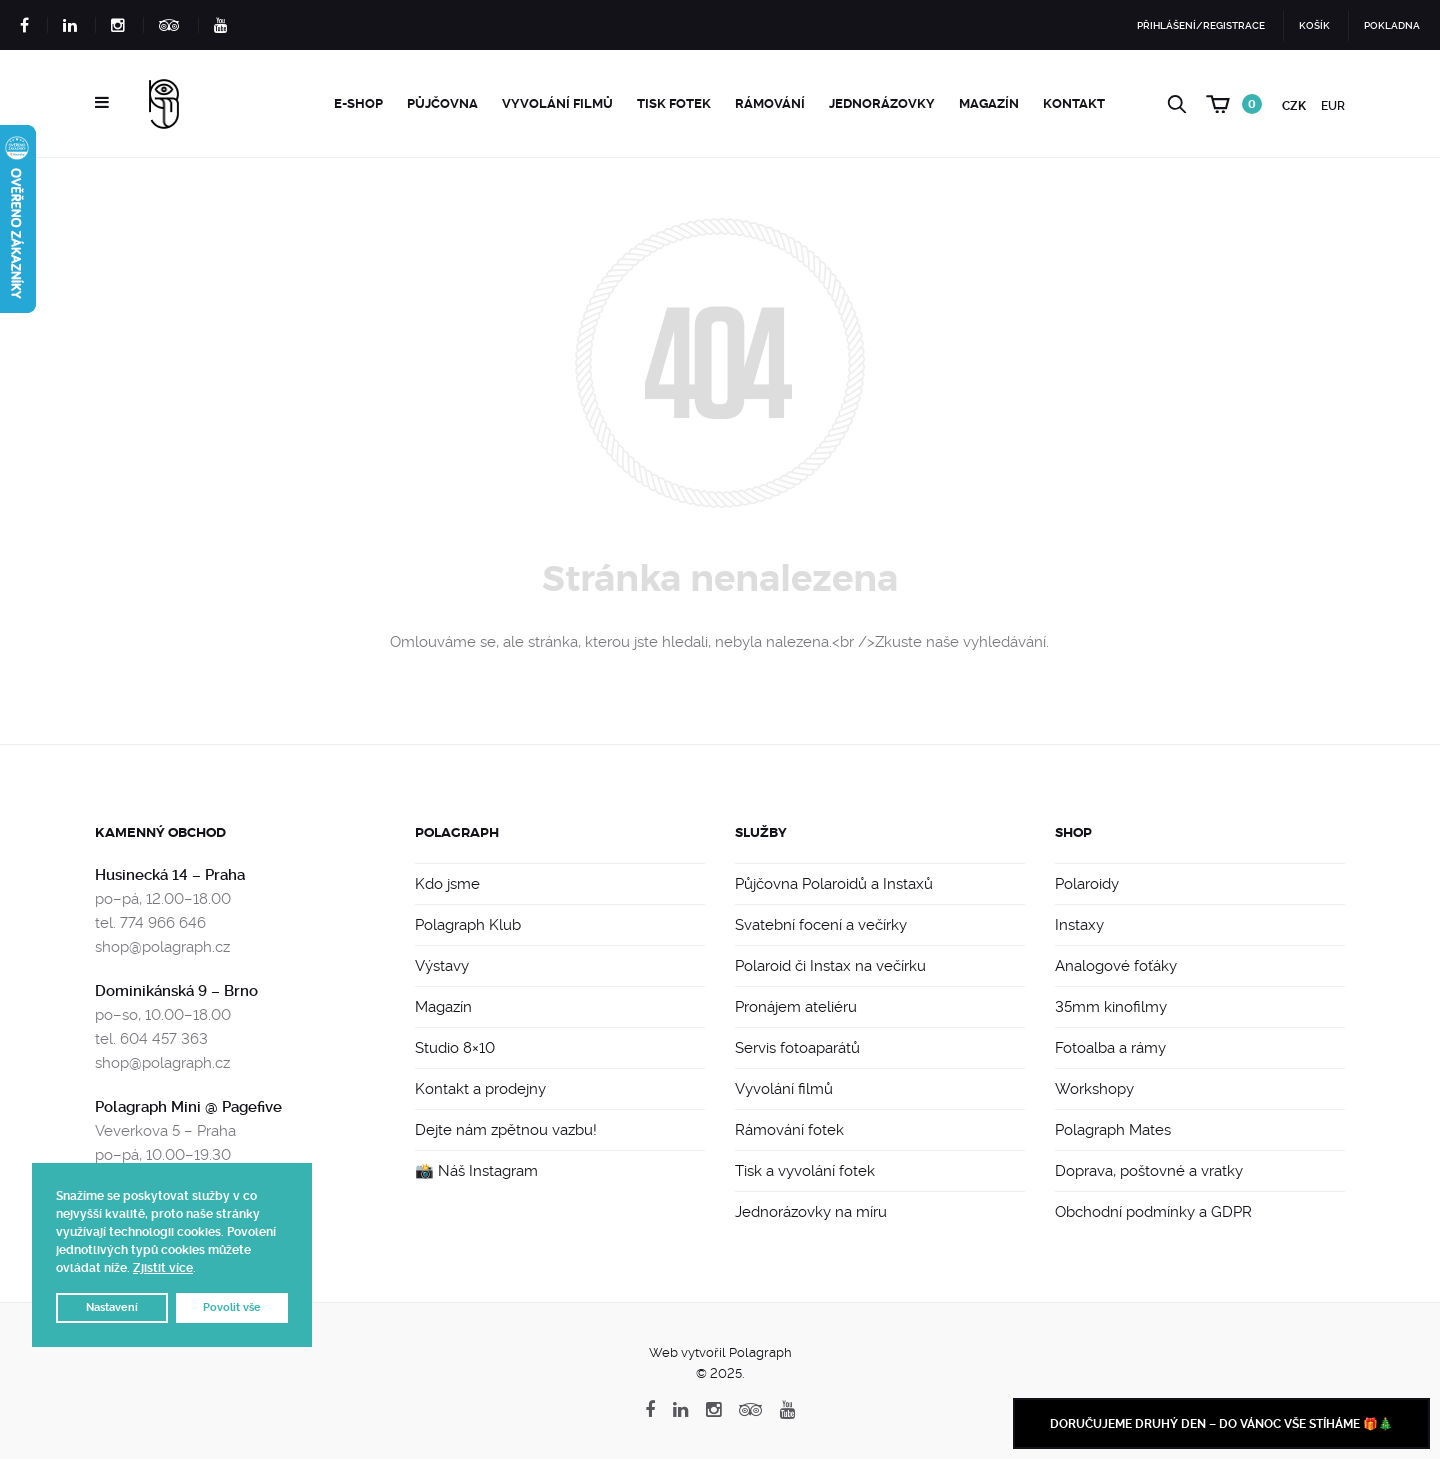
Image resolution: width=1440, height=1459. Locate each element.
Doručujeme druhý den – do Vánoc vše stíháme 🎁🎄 (1221, 1424)
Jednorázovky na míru (811, 1212)
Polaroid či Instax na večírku (830, 966)
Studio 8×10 (455, 1048)
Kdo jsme (447, 884)
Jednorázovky (882, 103)
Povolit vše (232, 1307)
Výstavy (442, 966)
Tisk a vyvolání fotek (805, 1171)
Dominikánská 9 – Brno (176, 991)
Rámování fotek (789, 1130)
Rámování (770, 103)
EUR (1333, 106)
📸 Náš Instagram (476, 1171)
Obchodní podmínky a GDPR (1153, 1212)
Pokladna (1392, 25)
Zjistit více (163, 1268)
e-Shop (358, 103)
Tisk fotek (674, 103)
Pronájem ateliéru (796, 1007)
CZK (1294, 106)
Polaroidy (1087, 884)
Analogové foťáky (1116, 966)
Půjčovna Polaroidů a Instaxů (834, 884)
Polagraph (457, 832)
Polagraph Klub (468, 925)
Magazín (989, 103)
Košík (1314, 25)
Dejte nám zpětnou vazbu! (506, 1130)
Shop (1073, 832)
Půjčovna (442, 103)
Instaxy (1079, 925)
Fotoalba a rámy (1110, 1048)
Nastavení (112, 1307)
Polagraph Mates (1113, 1130)
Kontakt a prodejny (480, 1089)
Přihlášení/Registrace (1201, 25)
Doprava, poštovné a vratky (1149, 1171)
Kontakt (1074, 103)
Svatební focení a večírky (821, 925)
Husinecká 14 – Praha (170, 875)
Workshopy (1094, 1089)
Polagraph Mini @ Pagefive (188, 1107)
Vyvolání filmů (557, 103)
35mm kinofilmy (1111, 1007)
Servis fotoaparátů (797, 1048)
